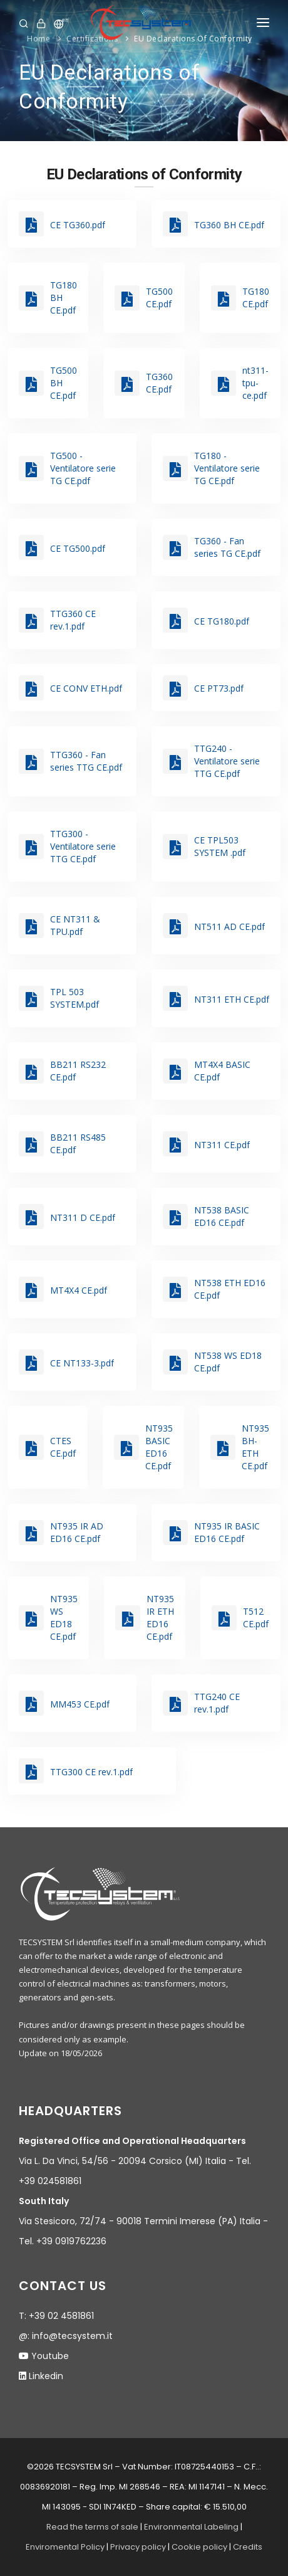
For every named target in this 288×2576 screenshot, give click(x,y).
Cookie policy (199, 2547)
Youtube (50, 2356)
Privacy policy (138, 2547)
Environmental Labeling (192, 2527)
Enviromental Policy (65, 2547)
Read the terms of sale (92, 2527)
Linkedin (46, 2376)
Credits (247, 2547)
